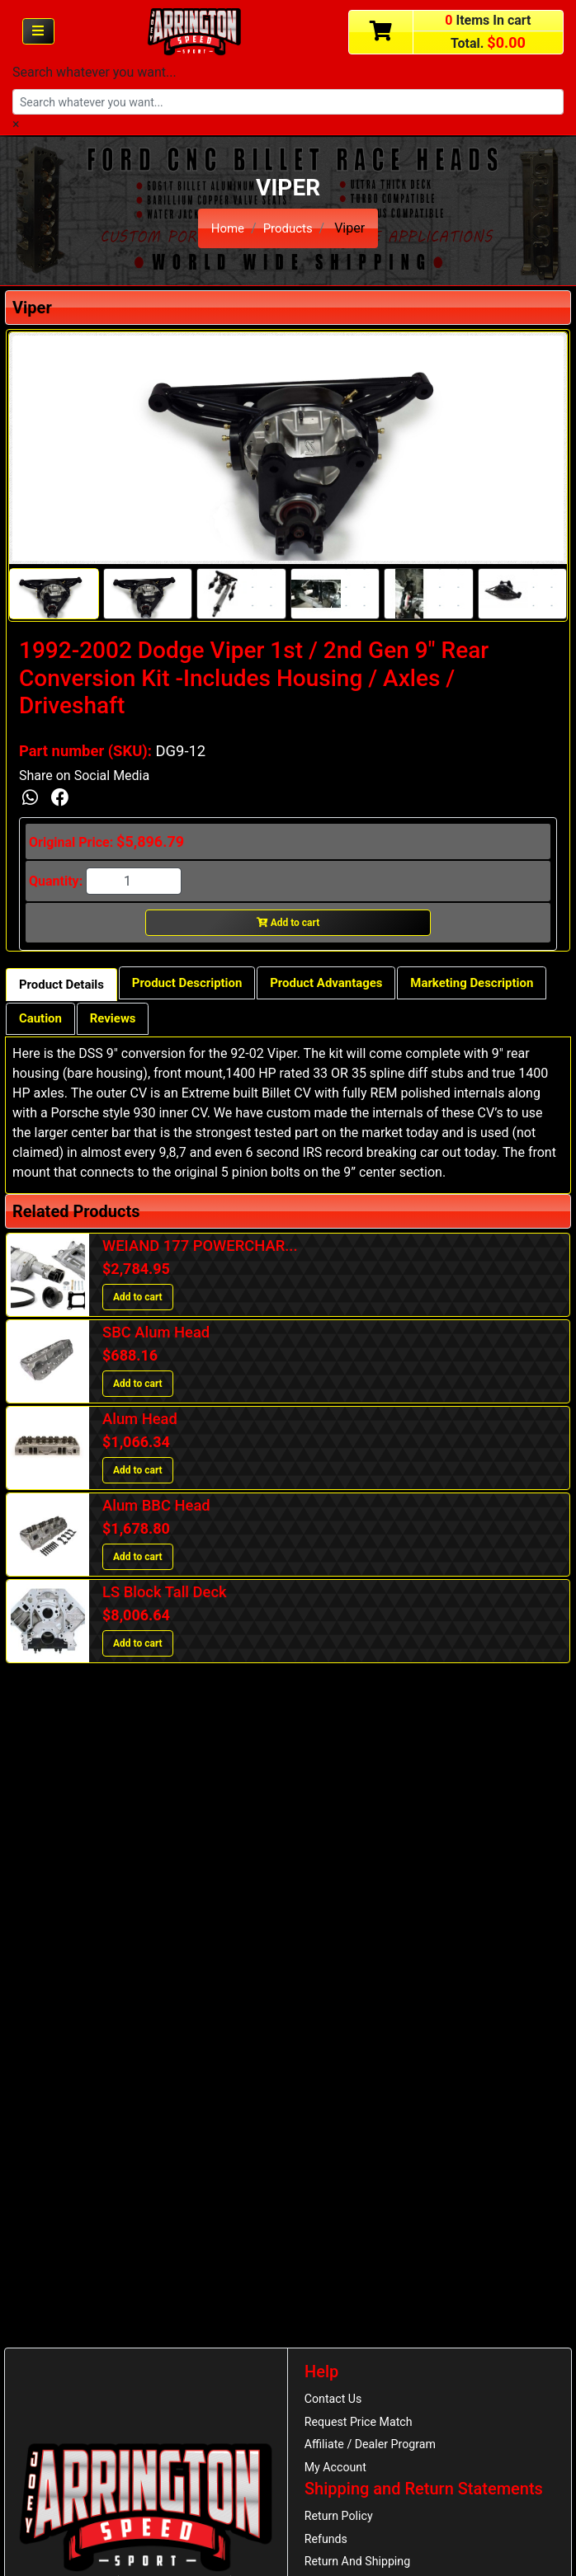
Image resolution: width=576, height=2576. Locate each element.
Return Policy (341, 2523)
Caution (205, 1024)
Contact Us (335, 2400)
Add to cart (288, 925)
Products (288, 228)
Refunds (328, 2548)
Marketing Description (86, 1024)
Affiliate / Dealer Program (375, 2449)
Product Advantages (348, 986)
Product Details (65, 987)
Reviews (281, 1024)
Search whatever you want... (94, 72)
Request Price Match (362, 2424)
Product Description (199, 986)
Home (225, 228)
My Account (338, 2473)
